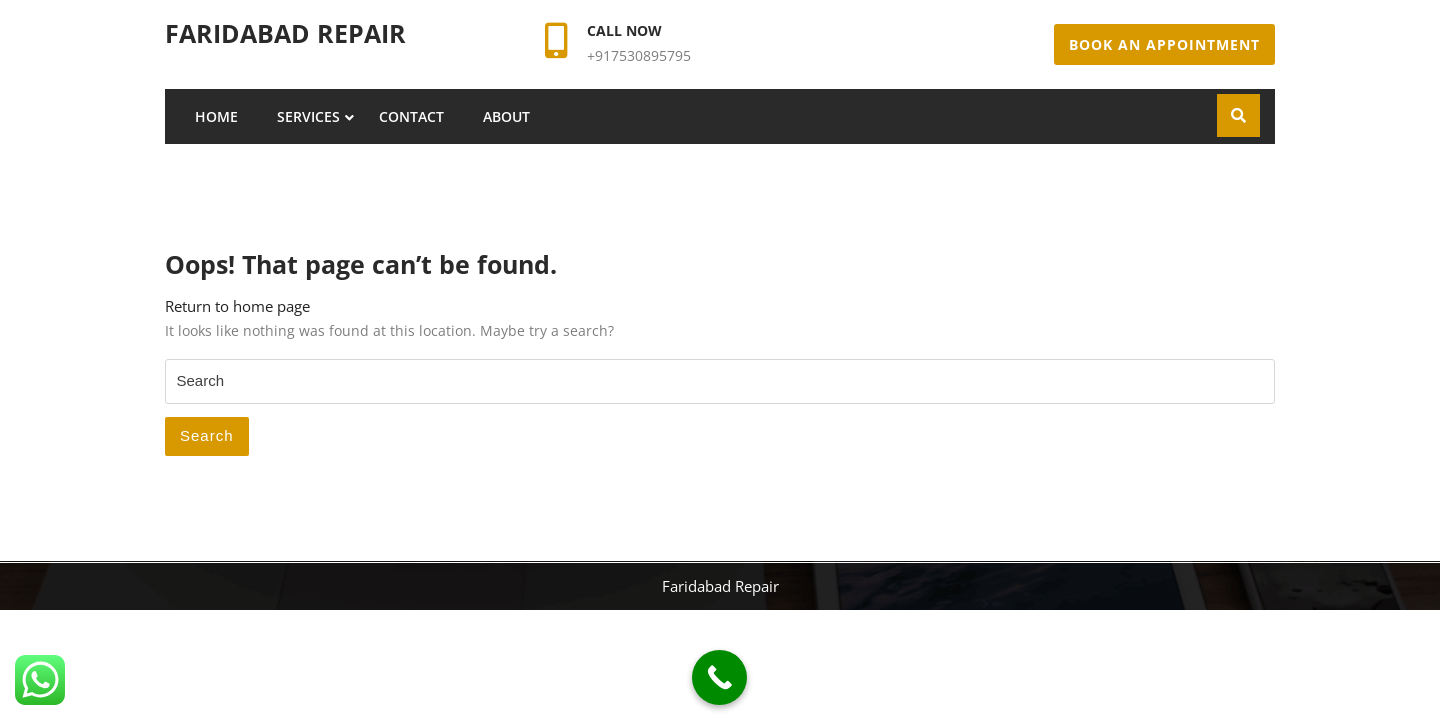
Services (308, 116)
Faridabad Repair (285, 33)
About (506, 116)
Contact (411, 116)
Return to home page (237, 306)
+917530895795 (639, 55)
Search (207, 435)
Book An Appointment (1164, 44)
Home (216, 116)
